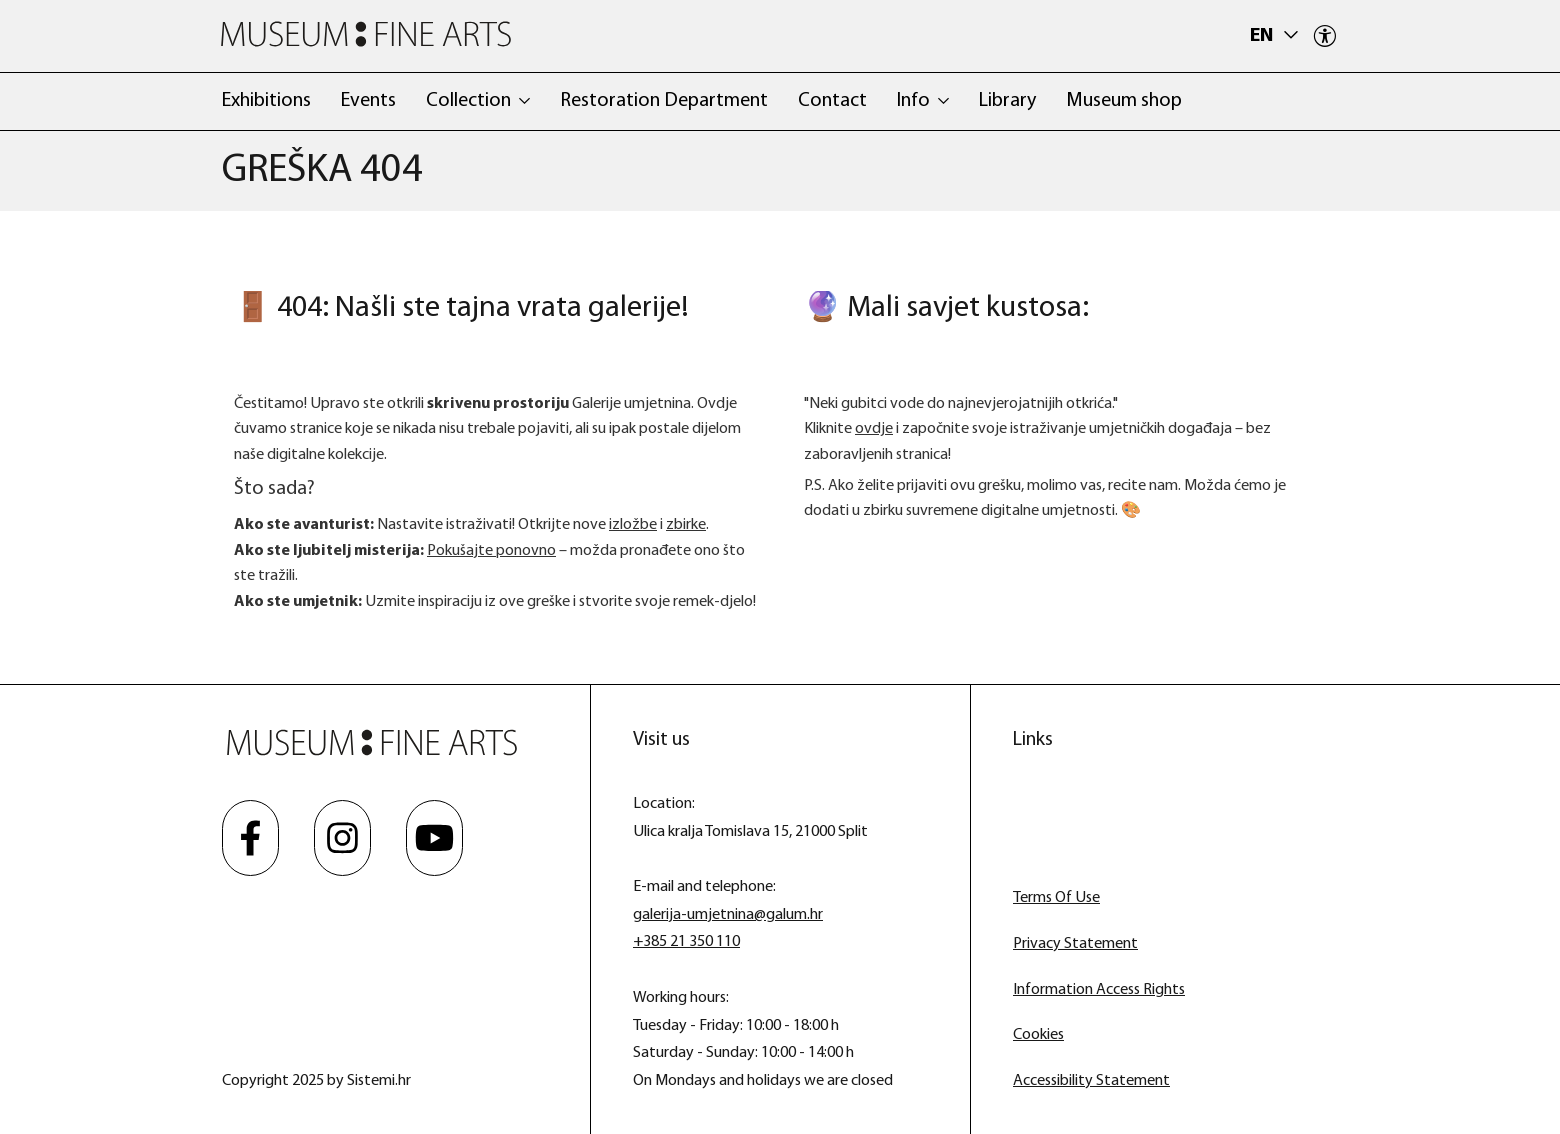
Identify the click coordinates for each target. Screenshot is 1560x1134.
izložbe (633, 525)
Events (368, 101)
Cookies (1038, 1035)
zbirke (686, 525)
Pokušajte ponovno (491, 551)
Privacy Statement (1075, 944)
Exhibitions (266, 101)
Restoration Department (664, 101)
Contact (832, 101)
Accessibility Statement (1091, 1081)
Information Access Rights (1099, 990)
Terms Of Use (1056, 898)
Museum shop (1124, 101)
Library (1007, 101)
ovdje (874, 429)
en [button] (1263, 36)
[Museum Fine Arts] (366, 34)
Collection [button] (468, 101)
